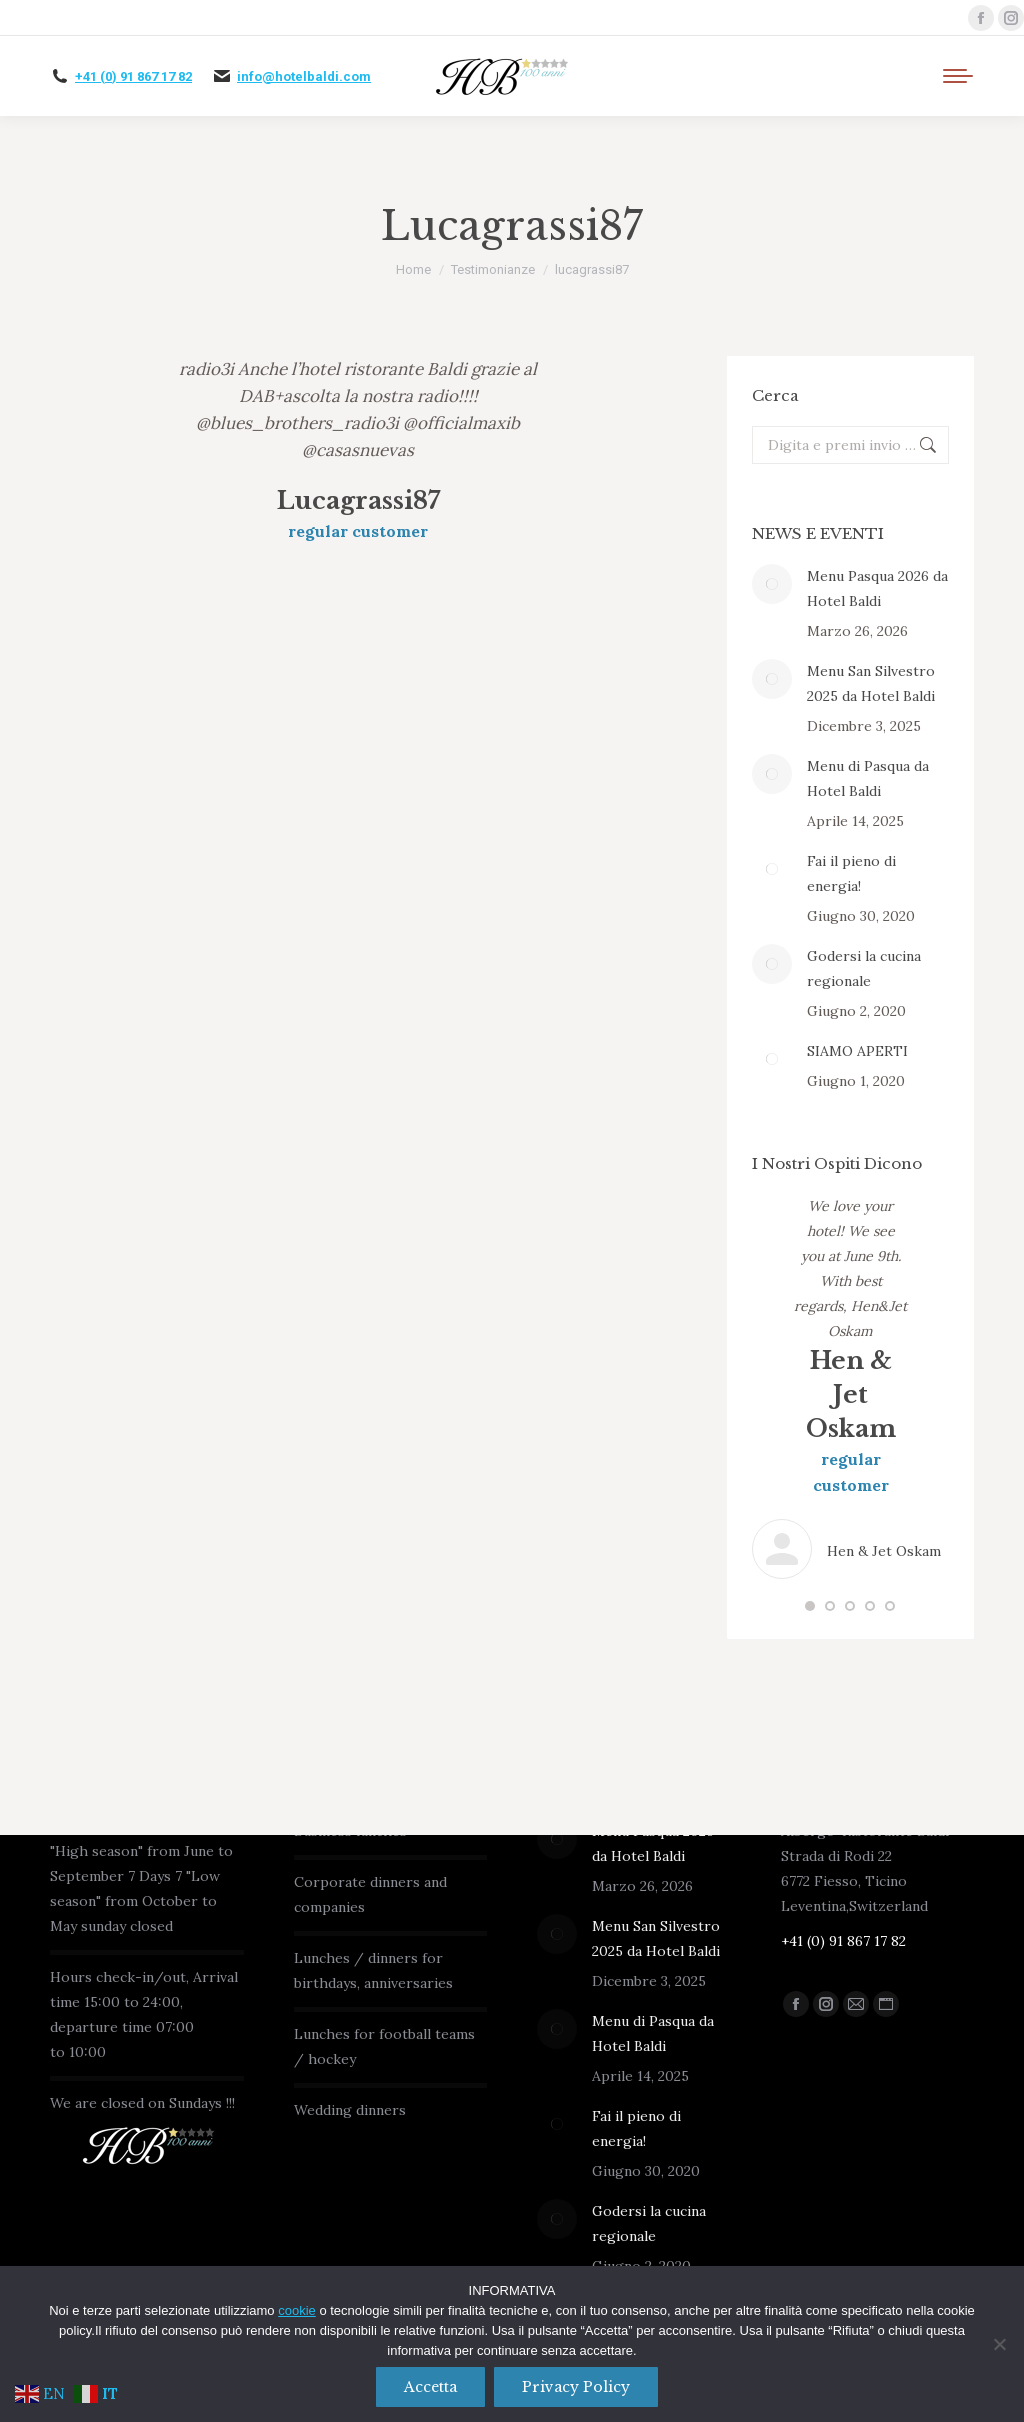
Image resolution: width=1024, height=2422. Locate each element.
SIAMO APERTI (857, 1051)
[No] (999, 2344)
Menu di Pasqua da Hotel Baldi (868, 778)
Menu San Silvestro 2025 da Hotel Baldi (871, 683)
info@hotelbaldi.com (304, 76)
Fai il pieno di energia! (851, 873)
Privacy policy (577, 2387)
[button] (810, 1606)
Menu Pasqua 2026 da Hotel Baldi (877, 588)
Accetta (430, 2387)
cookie (297, 2310)
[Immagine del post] (772, 584)
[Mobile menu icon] (958, 76)
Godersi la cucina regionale (864, 968)
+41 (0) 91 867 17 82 (133, 76)
